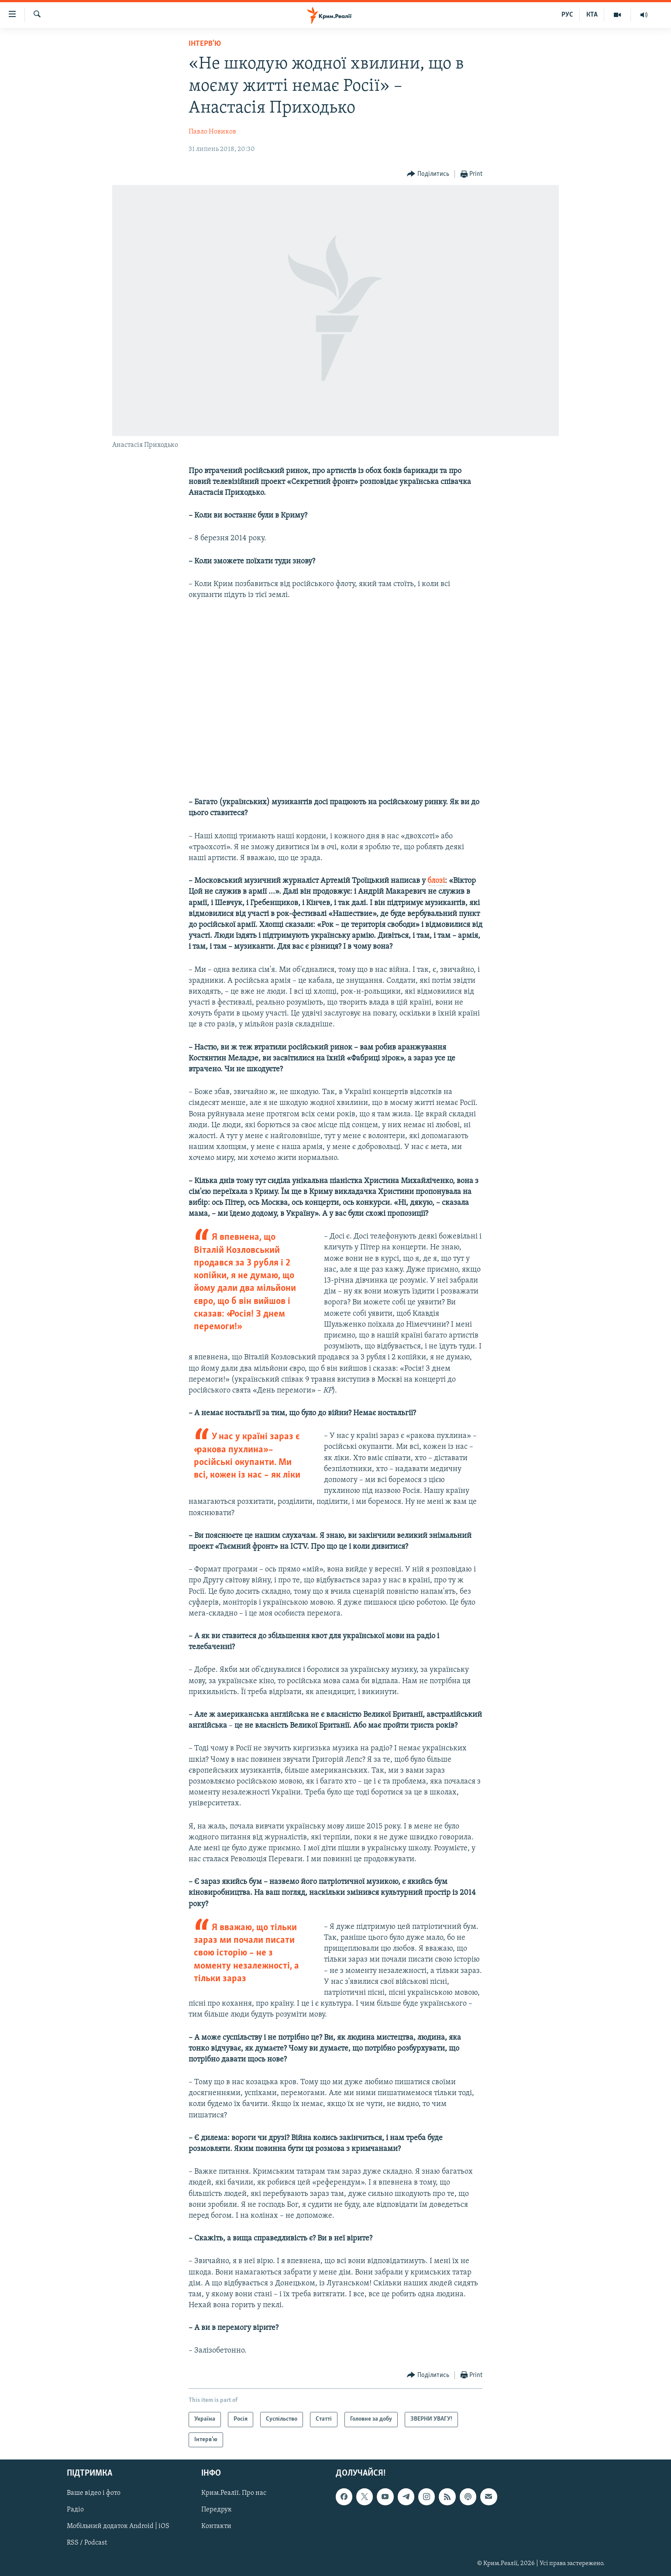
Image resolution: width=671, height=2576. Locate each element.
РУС (567, 14)
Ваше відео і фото (93, 2493)
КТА (592, 14)
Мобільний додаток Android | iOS (118, 2526)
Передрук (216, 2510)
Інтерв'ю (205, 44)
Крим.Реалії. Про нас (233, 2493)
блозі (436, 881)
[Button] (428, 174)
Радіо (75, 2510)
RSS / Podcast (87, 2543)
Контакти (216, 2526)
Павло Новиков (212, 131)
